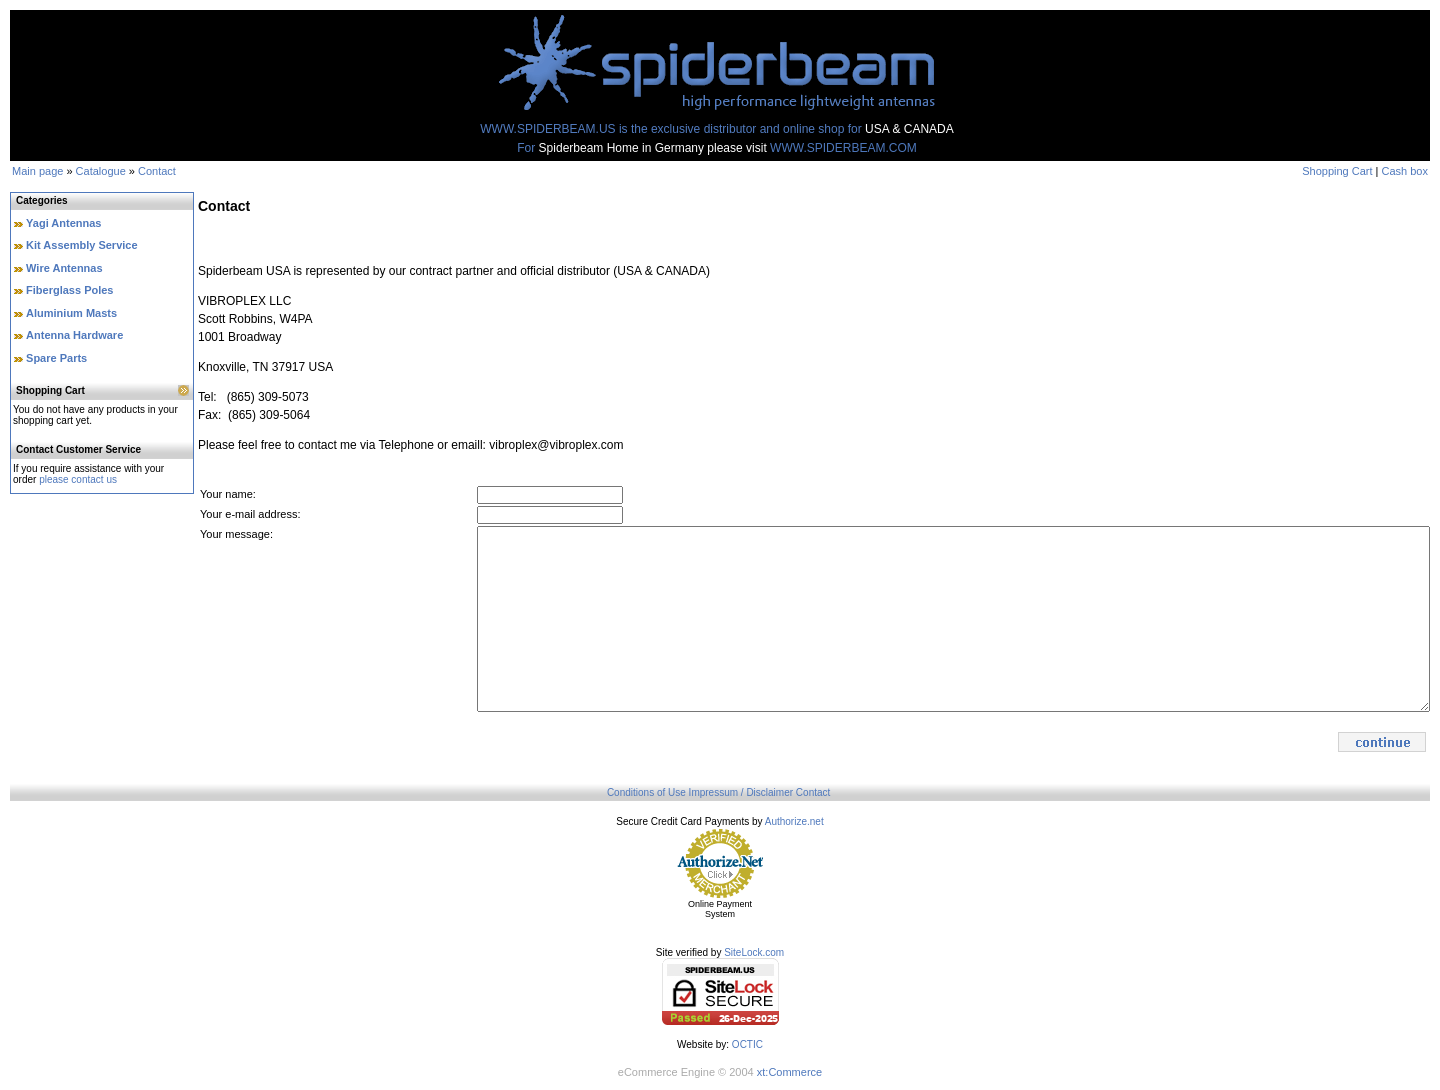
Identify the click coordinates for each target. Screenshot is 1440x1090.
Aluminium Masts (71, 313)
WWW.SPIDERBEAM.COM (843, 148)
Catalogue (101, 171)
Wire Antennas (64, 268)
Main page (37, 171)
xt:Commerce (789, 1072)
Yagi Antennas (63, 223)
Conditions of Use (646, 792)
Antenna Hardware (74, 335)
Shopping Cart (1337, 171)
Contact (157, 171)
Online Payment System (720, 909)
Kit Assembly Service (81, 245)
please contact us (78, 479)
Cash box (1405, 171)
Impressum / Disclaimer (741, 792)
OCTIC (747, 1044)
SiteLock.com (754, 952)
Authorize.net (794, 821)
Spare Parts (56, 358)
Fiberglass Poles (69, 290)
